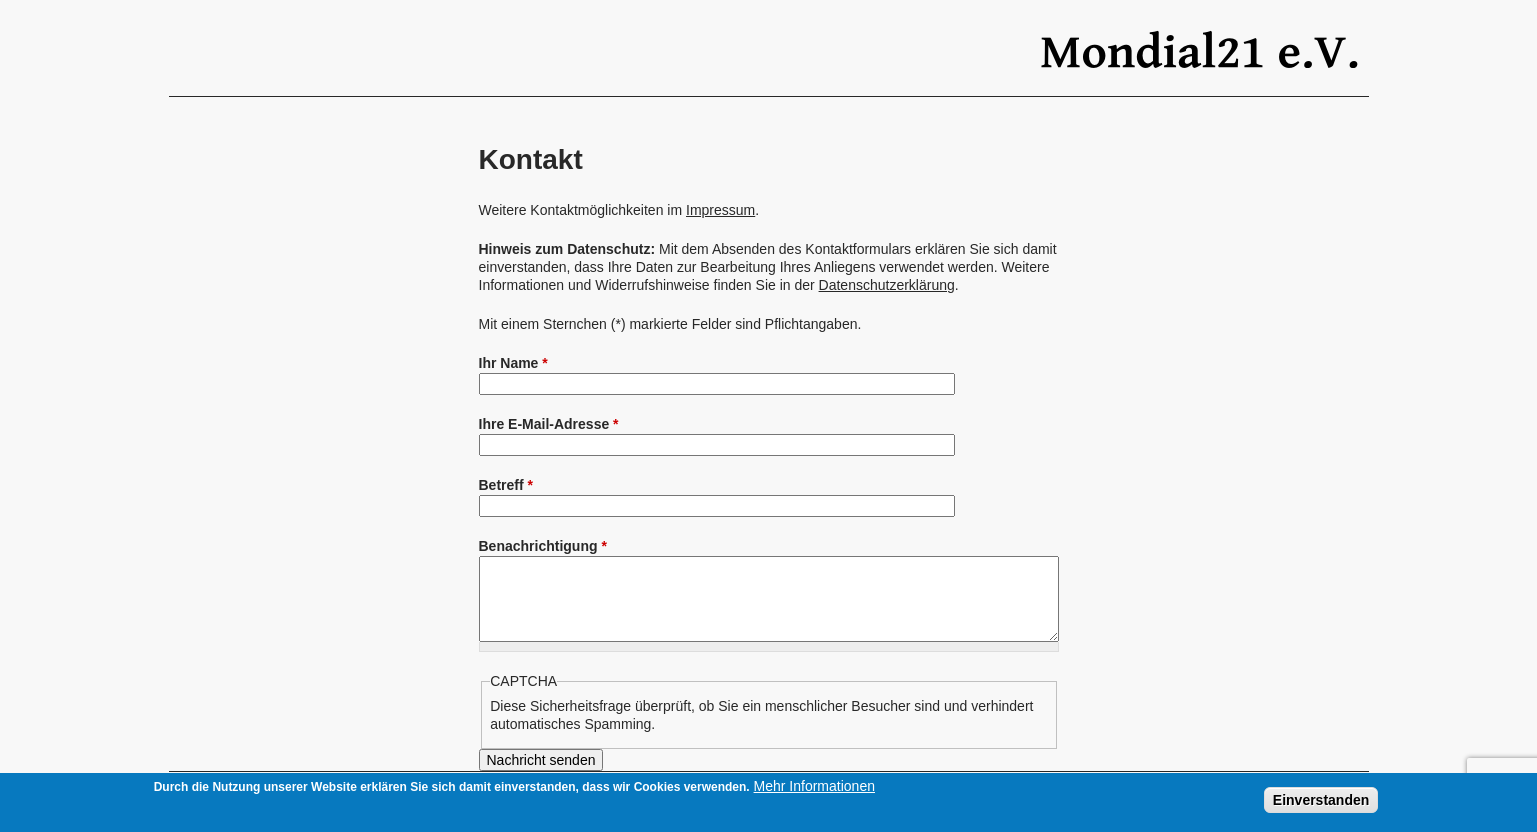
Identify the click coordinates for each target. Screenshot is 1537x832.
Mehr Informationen (814, 786)
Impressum (720, 210)
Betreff (506, 485)
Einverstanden (1321, 800)
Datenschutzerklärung (887, 285)
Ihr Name (513, 363)
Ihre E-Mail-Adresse (549, 424)
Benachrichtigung (543, 546)
